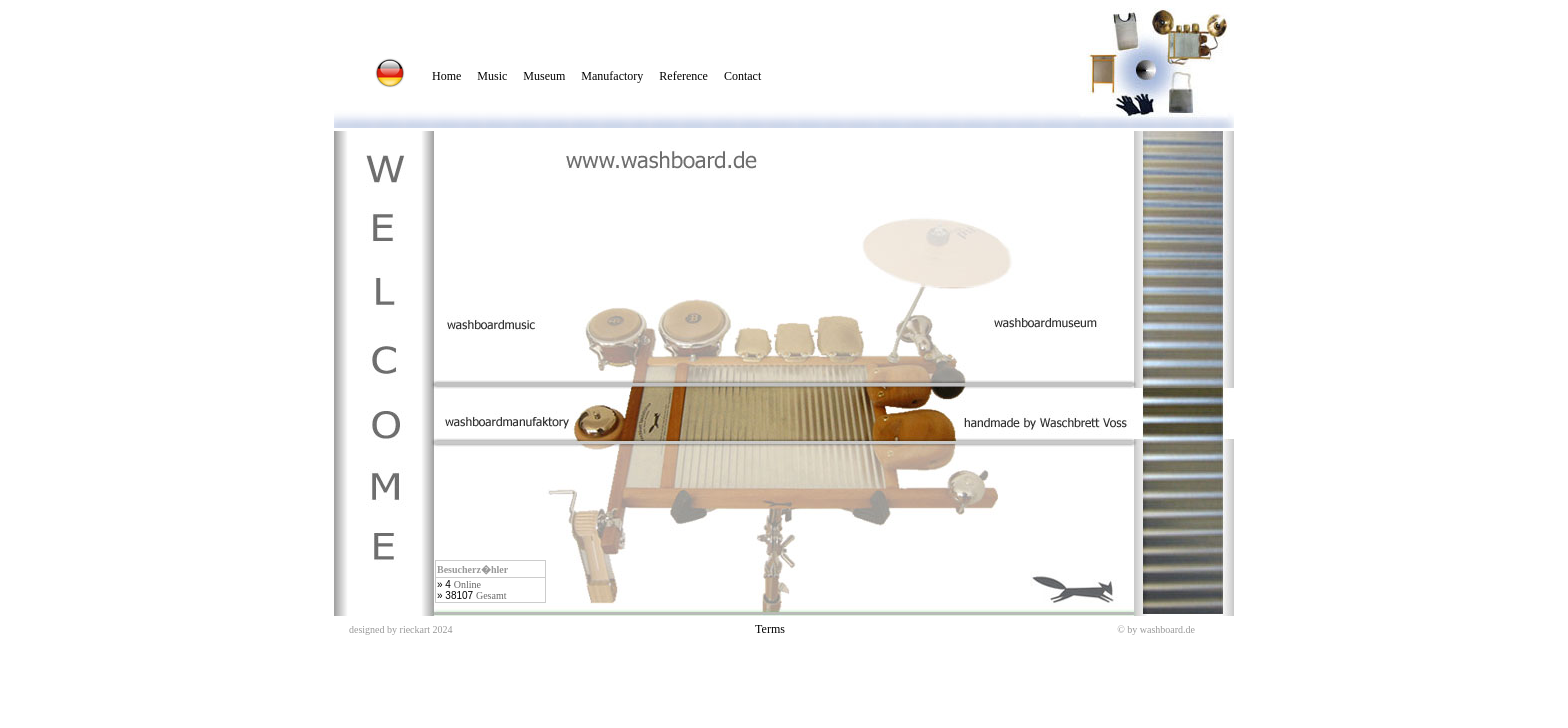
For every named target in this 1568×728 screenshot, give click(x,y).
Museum (544, 76)
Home (446, 76)
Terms (770, 629)
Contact (742, 76)
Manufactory (612, 76)
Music (492, 76)
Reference (683, 76)
